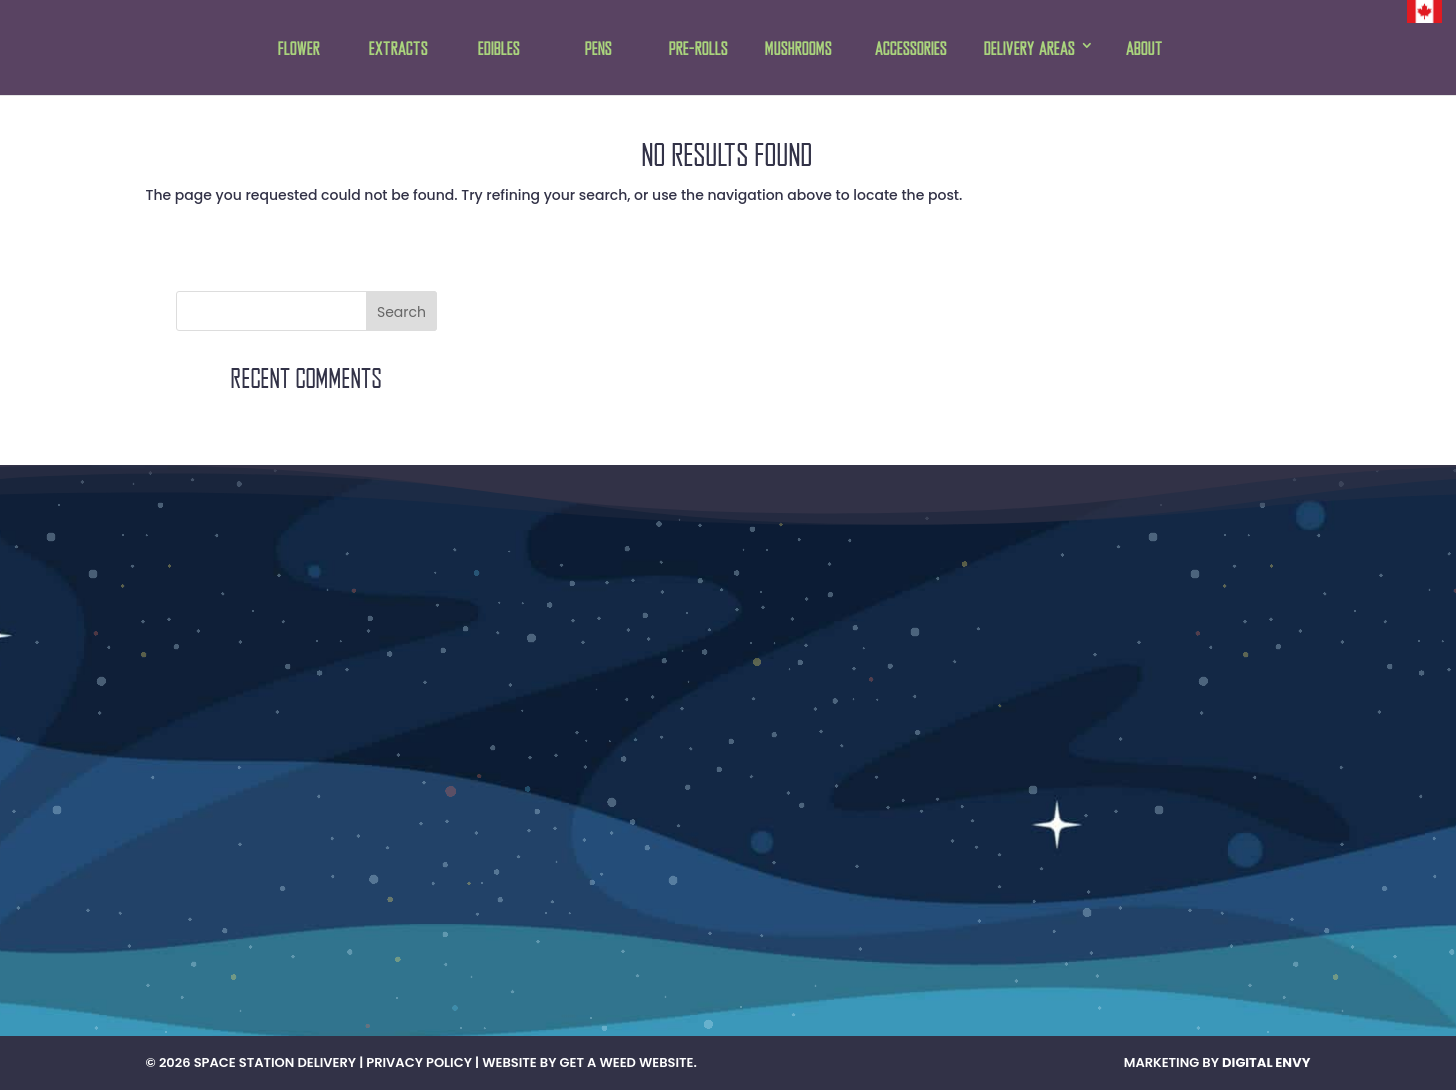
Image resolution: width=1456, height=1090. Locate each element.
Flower (299, 49)
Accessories (911, 49)
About (1144, 49)
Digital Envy (1266, 1062)
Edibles (499, 49)
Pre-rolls (698, 49)
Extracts (398, 49)
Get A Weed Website (627, 1062)
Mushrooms (798, 49)
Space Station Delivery (275, 1062)
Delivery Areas (1029, 49)
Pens (598, 49)
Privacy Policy (419, 1062)
